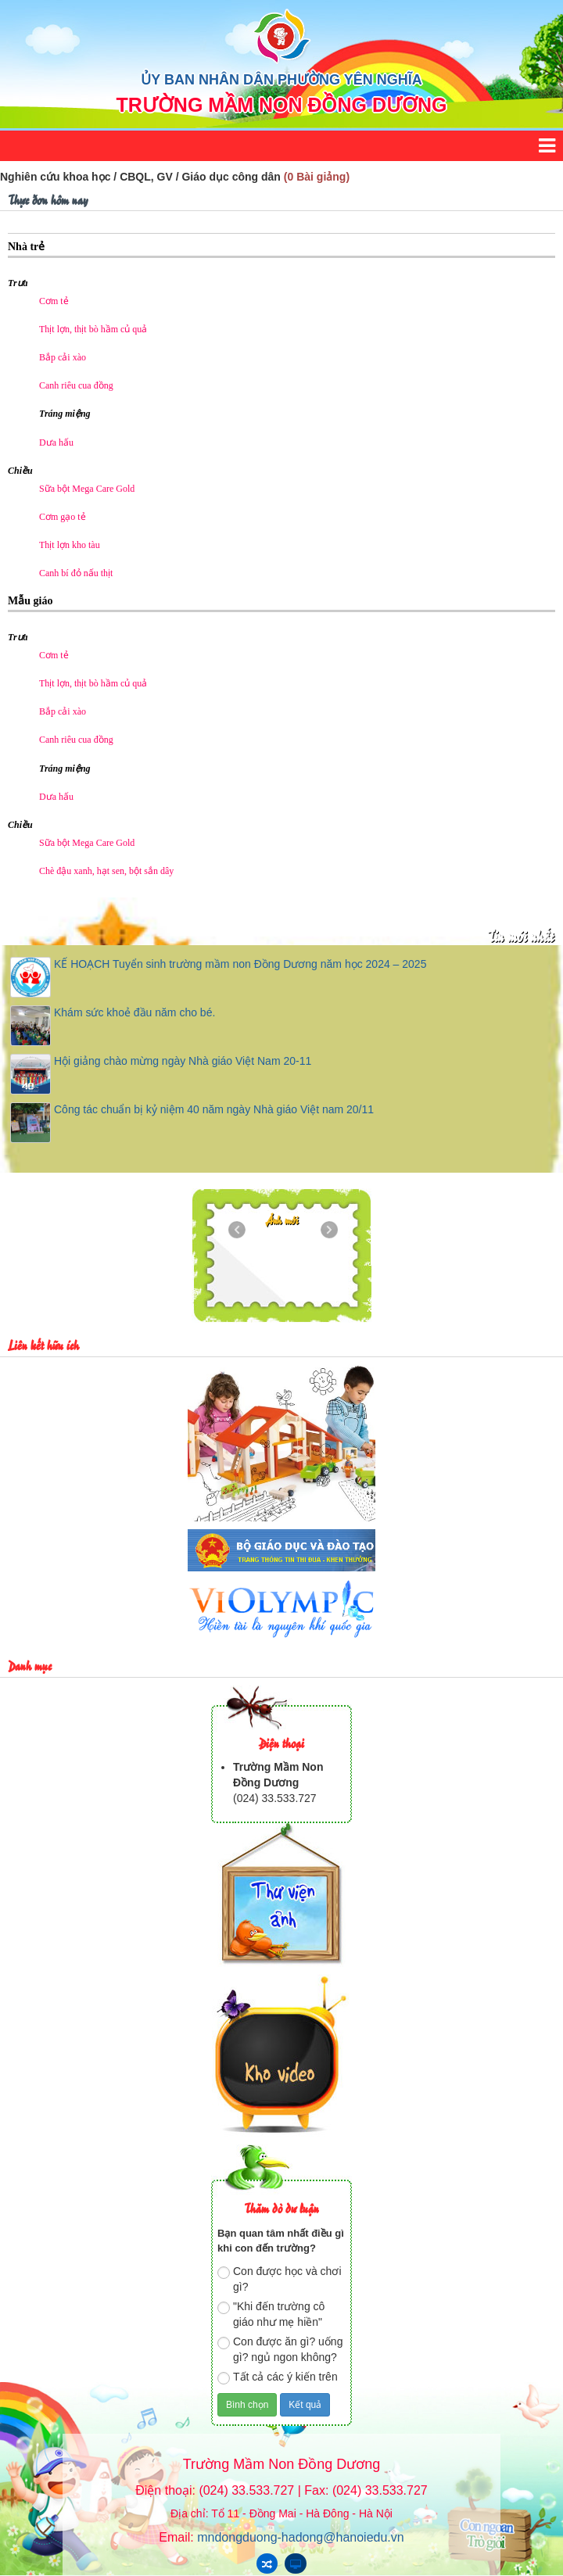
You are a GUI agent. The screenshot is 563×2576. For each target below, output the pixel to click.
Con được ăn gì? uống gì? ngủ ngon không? (279, 2349)
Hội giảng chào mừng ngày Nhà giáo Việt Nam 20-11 (182, 1061)
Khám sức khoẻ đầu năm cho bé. (134, 1012)
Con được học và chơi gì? (279, 2279)
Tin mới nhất (520, 935)
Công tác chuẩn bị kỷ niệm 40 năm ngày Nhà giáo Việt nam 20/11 (214, 1109)
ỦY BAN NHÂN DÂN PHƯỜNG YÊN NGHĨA (281, 80)
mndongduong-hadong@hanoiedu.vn (300, 2537)
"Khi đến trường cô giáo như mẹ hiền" (271, 2314)
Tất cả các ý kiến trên (277, 2377)
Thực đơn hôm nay (48, 199)
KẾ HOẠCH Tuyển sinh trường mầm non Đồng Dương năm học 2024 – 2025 (240, 964)
